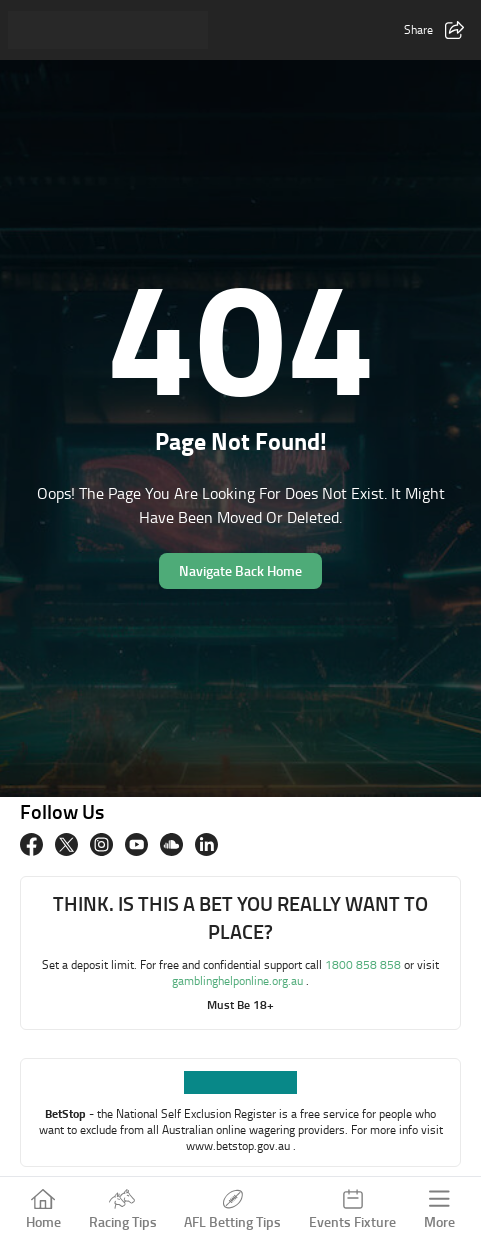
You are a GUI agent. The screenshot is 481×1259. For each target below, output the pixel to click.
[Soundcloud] (171, 844)
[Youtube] (136, 844)
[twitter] (66, 844)
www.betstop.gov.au (239, 1145)
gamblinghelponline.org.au (239, 980)
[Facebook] (31, 844)
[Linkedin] (206, 844)
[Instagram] (101, 844)
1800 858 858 (364, 964)
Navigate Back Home (240, 570)
